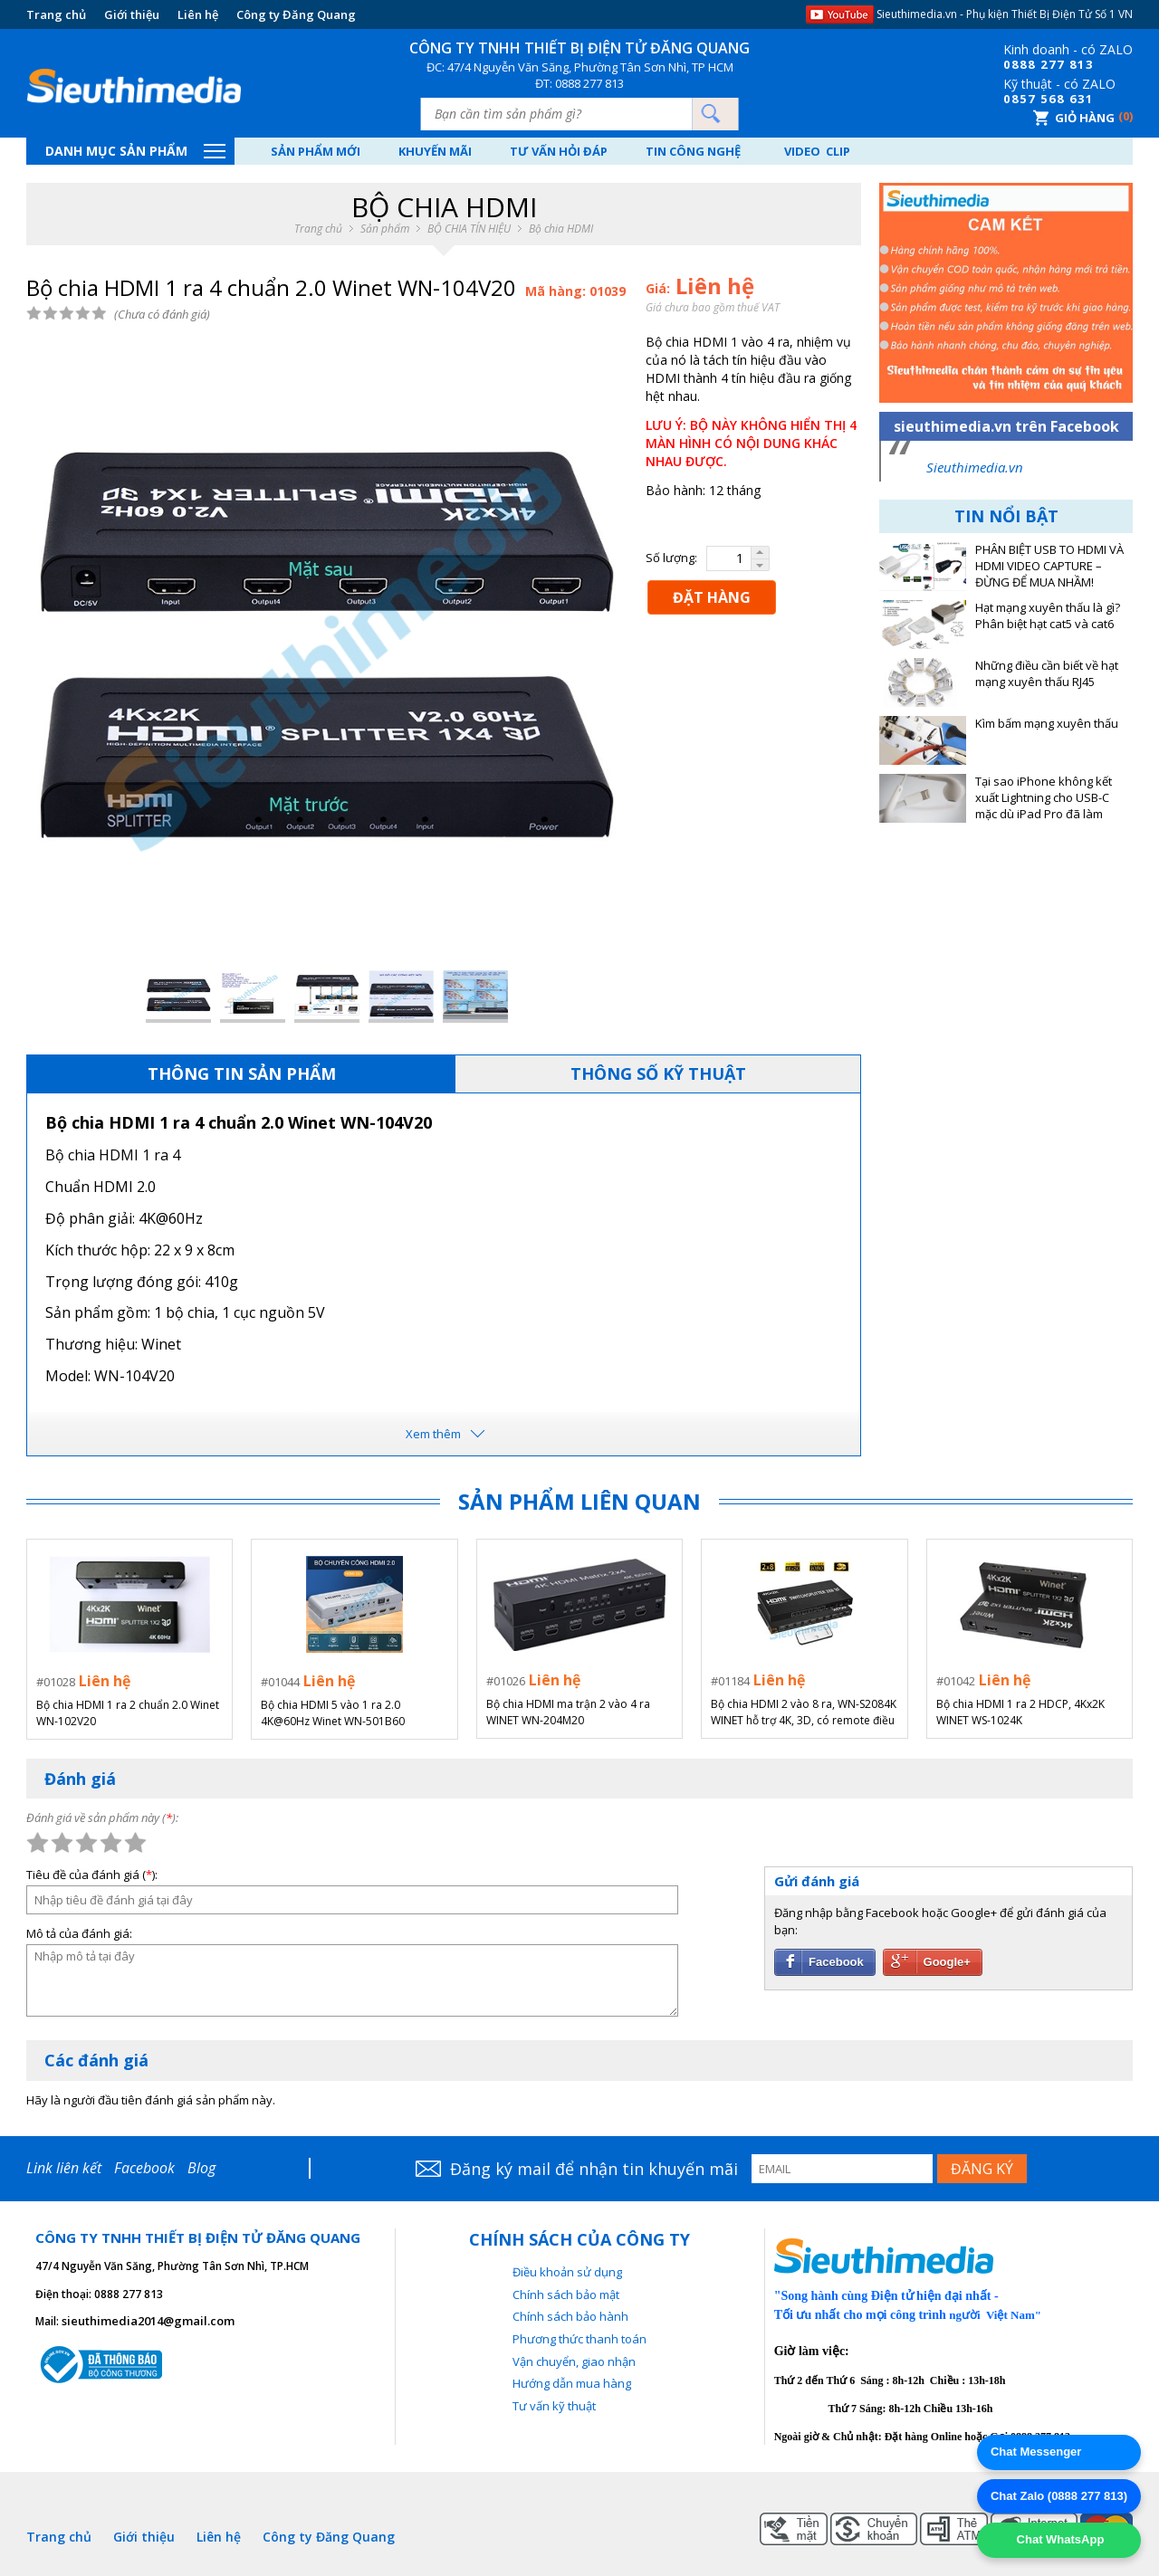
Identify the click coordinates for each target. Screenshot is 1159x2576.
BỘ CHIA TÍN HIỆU (469, 229)
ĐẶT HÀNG (712, 597)
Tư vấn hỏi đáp (560, 151)
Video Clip (821, 151)
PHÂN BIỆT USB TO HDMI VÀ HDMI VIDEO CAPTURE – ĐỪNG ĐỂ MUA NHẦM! (1049, 566)
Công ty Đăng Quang (296, 14)
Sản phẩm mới (315, 151)
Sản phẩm (384, 229)
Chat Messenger (1036, 2451)
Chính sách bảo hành (570, 2316)
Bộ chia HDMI (561, 229)
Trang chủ (56, 14)
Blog (201, 2168)
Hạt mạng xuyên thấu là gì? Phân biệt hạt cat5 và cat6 (1047, 616)
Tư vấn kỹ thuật (554, 2406)
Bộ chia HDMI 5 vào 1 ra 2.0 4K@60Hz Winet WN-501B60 (333, 1712)
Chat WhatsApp (1058, 2539)
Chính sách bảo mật (565, 2294)
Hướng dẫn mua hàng (571, 2383)
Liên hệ (197, 14)
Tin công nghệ (695, 151)
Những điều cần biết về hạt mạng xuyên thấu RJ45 (1046, 674)
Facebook (144, 2168)
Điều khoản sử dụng (567, 2272)
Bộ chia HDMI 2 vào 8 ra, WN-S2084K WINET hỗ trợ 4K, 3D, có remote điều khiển (803, 1712)
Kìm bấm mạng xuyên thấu (1046, 723)
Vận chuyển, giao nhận (574, 2361)
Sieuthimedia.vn (974, 467)
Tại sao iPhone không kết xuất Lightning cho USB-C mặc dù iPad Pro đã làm (1043, 798)
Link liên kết (63, 2168)
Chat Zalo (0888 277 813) (1059, 2496)
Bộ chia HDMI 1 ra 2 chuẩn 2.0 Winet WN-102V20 (127, 1712)
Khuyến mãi (436, 151)
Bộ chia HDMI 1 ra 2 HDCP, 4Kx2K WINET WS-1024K (1020, 1712)
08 (1011, 64)
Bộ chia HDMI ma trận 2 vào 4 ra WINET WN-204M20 (568, 1712)
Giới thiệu (131, 14)
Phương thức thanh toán (579, 2339)
